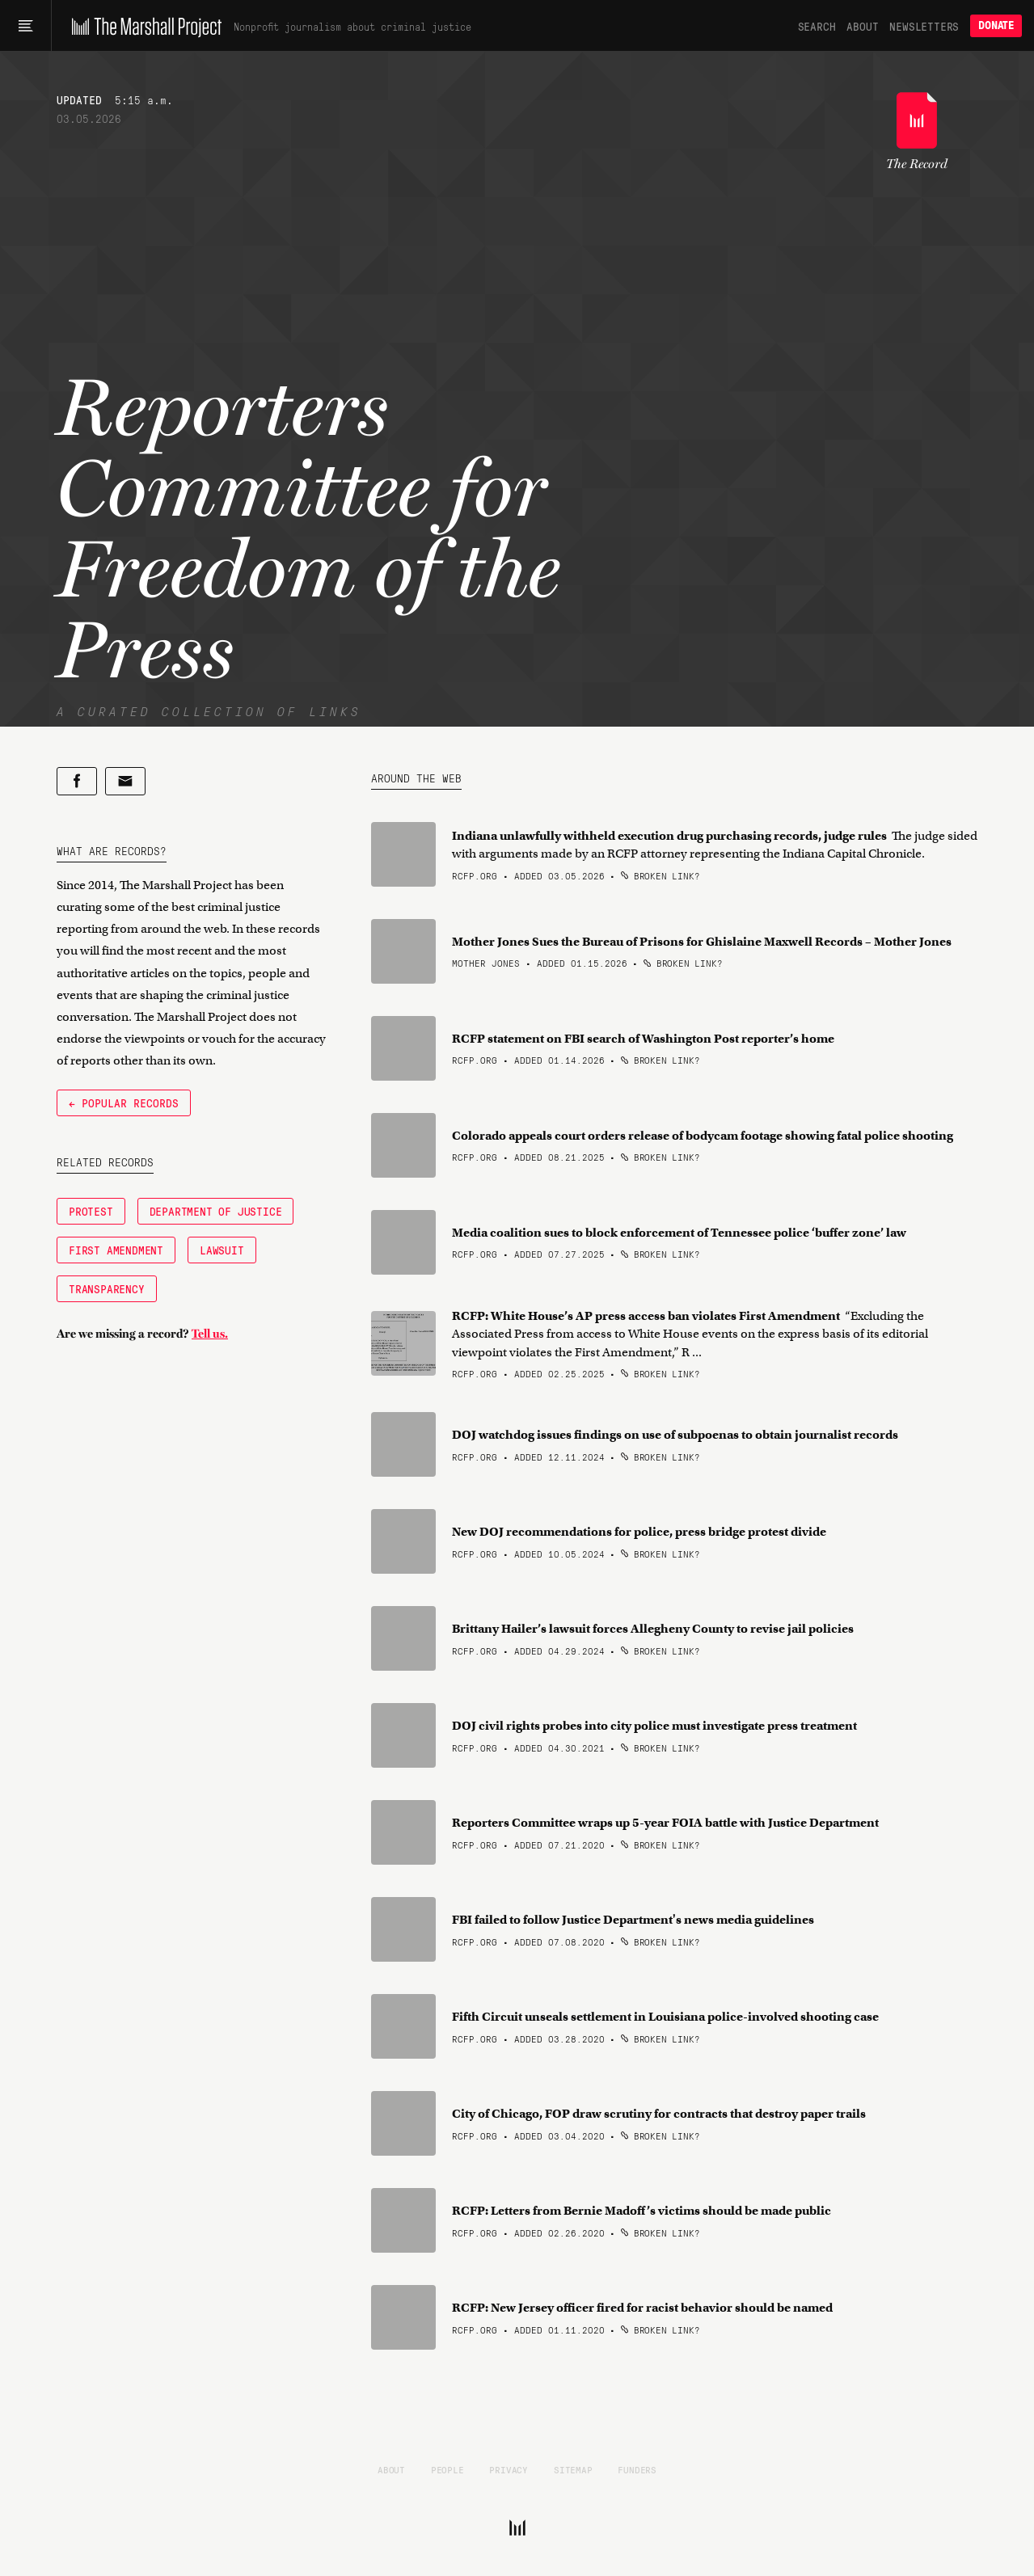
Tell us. (210, 1333)
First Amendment (116, 1249)
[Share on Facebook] (77, 781)
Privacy (508, 2469)
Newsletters (924, 26)
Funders (637, 2469)
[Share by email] (125, 781)
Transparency (107, 1288)
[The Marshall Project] (143, 26)
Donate (996, 25)
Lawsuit (222, 1249)
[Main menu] (25, 26)
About (862, 26)
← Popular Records (124, 1102)
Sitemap (573, 2469)
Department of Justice (216, 1211)
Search (817, 26)
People (447, 2469)
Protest (91, 1211)
